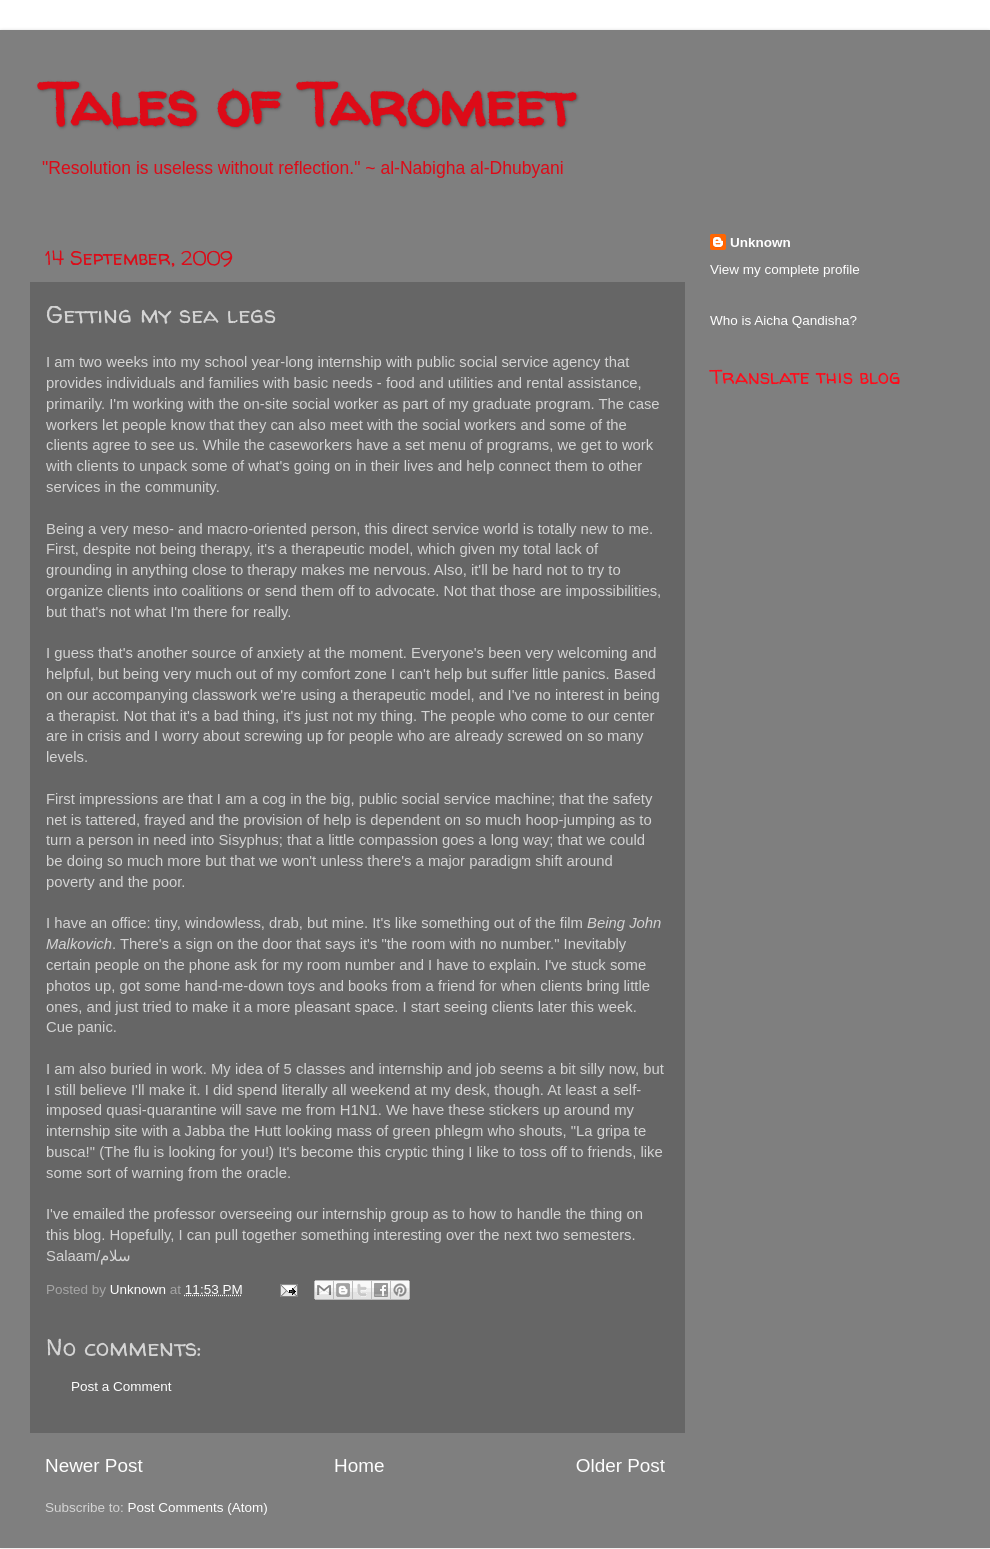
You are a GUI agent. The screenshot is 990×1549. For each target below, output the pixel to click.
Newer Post (94, 1465)
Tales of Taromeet (307, 104)
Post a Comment (121, 1386)
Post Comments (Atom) (198, 1507)
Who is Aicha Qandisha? (783, 320)
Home (359, 1465)
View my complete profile (785, 269)
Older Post (620, 1465)
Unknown (760, 242)
